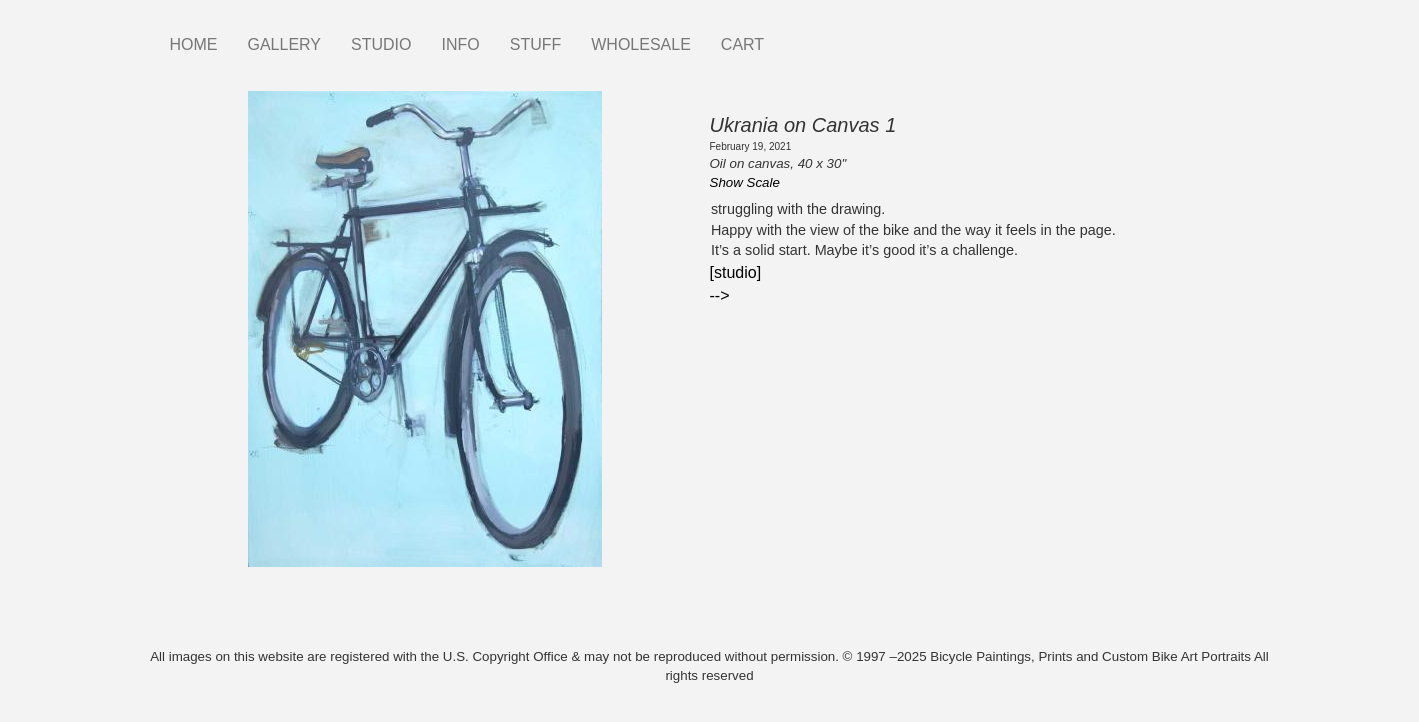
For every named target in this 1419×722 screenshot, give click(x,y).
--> (720, 295)
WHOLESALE (641, 44)
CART (742, 44)
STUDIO (381, 44)
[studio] (736, 272)
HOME (194, 44)
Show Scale (745, 182)
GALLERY (285, 44)
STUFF (536, 44)
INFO (460, 44)
